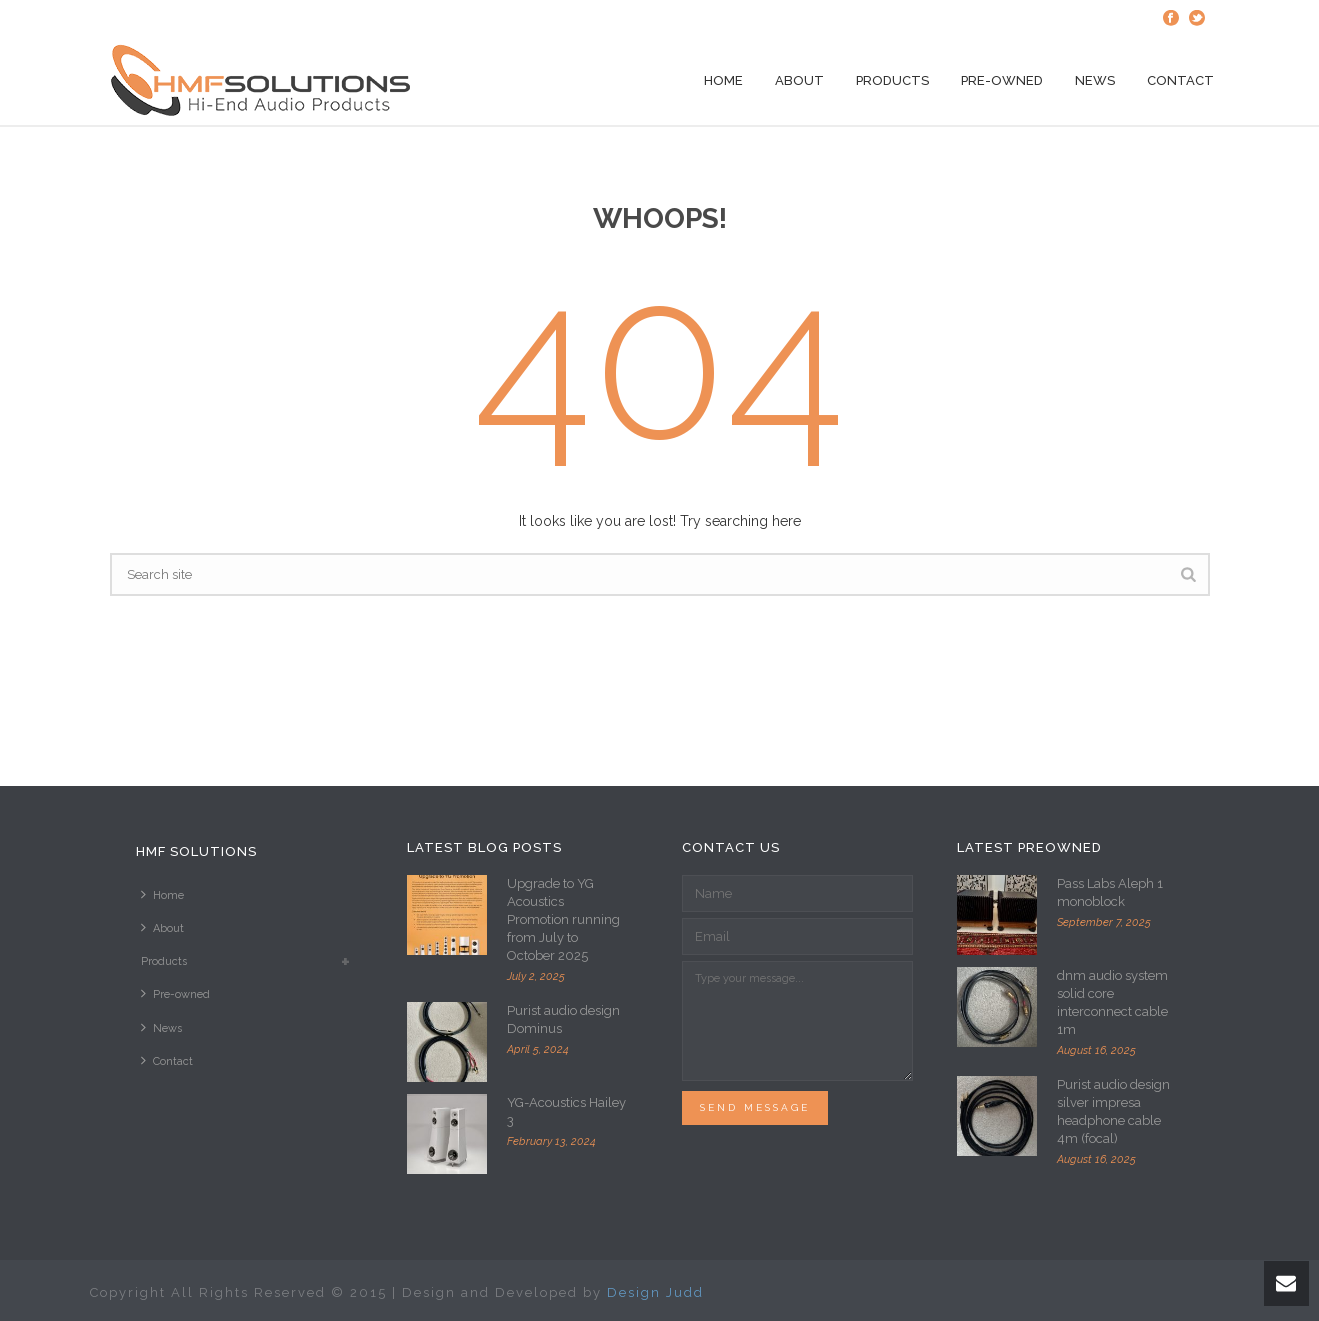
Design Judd (655, 1292)
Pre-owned (1002, 80)
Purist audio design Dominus (563, 1019)
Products (892, 80)
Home (723, 80)
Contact (1180, 80)
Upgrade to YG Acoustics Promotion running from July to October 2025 (563, 919)
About (799, 80)
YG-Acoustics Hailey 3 (566, 1111)
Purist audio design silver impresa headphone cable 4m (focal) (1113, 1111)
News (1095, 80)
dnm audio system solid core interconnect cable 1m (1112, 1002)
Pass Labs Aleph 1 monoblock (1110, 892)
